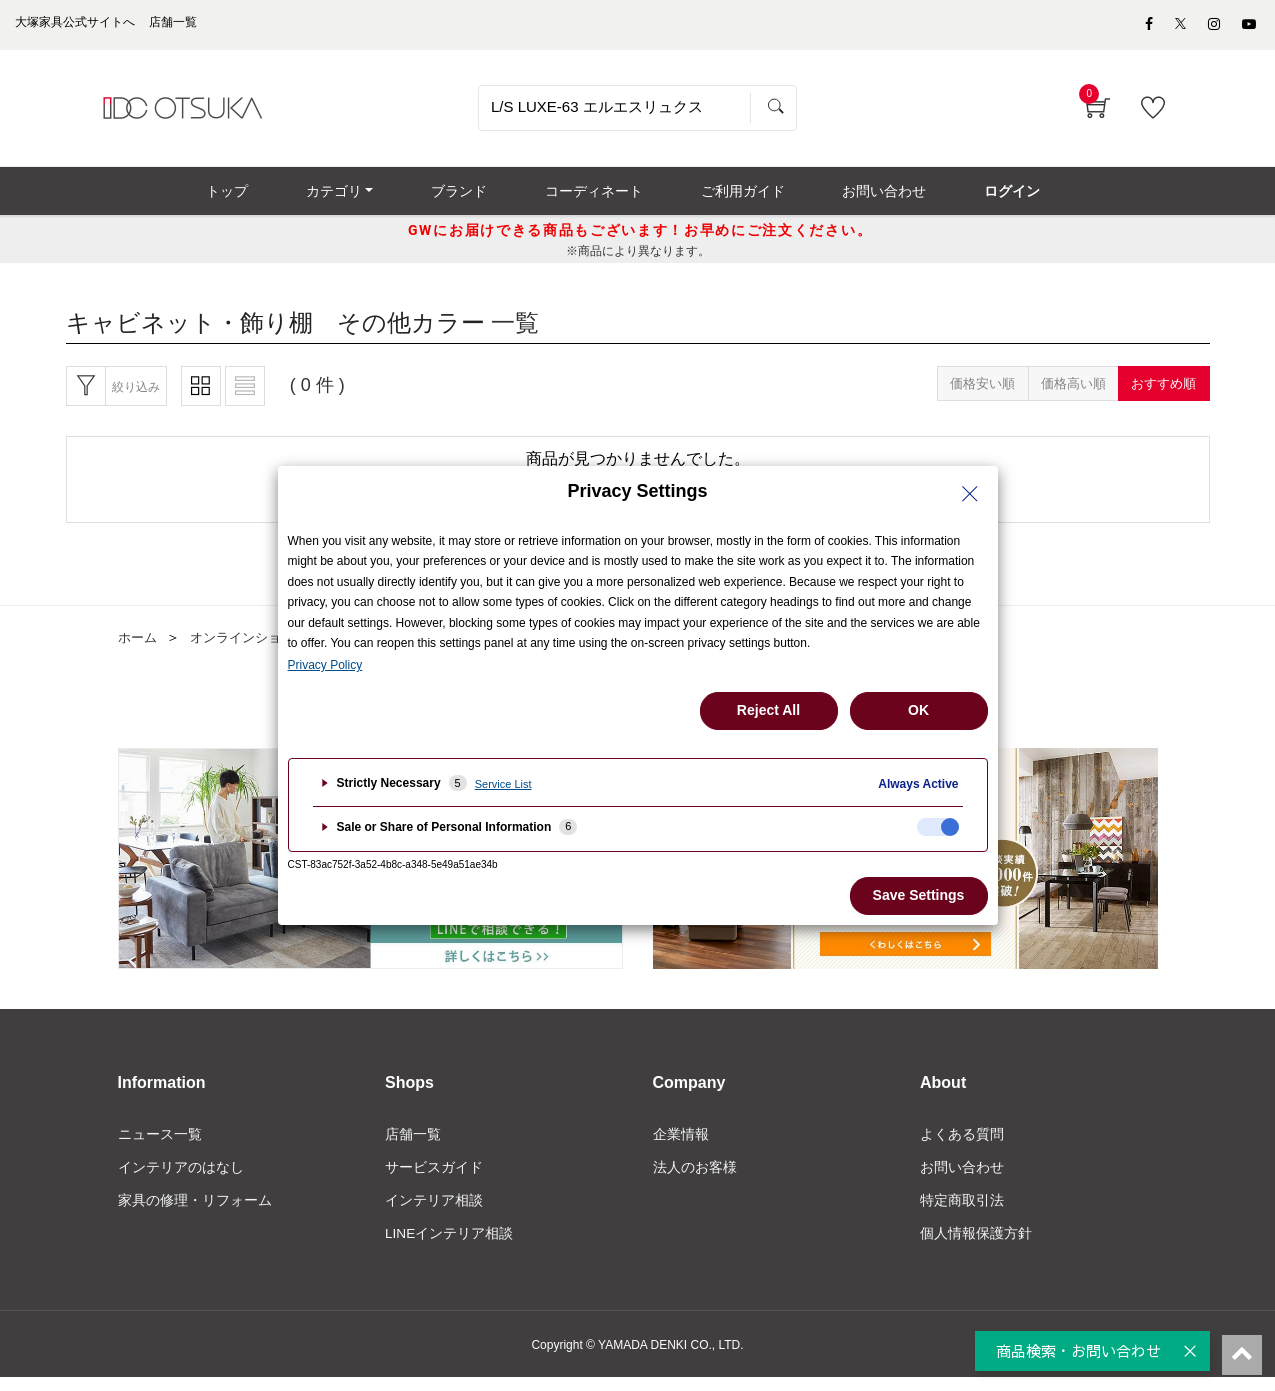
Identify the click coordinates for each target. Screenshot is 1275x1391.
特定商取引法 (962, 1213)
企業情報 (681, 1145)
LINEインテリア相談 (449, 1247)
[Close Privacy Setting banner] (970, 494)
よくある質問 (962, 1145)
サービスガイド (434, 1179)
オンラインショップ (256, 649)
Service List (503, 784)
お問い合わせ (962, 1179)
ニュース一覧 (160, 1145)
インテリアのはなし (181, 1179)
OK (918, 710)
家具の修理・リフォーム (195, 1213)
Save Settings (919, 895)
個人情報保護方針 (976, 1247)
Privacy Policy (325, 665)
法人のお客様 (695, 1179)
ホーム (139, 649)
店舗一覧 (413, 1145)
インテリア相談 (434, 1213)
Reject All (768, 710)
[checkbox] (938, 827)
